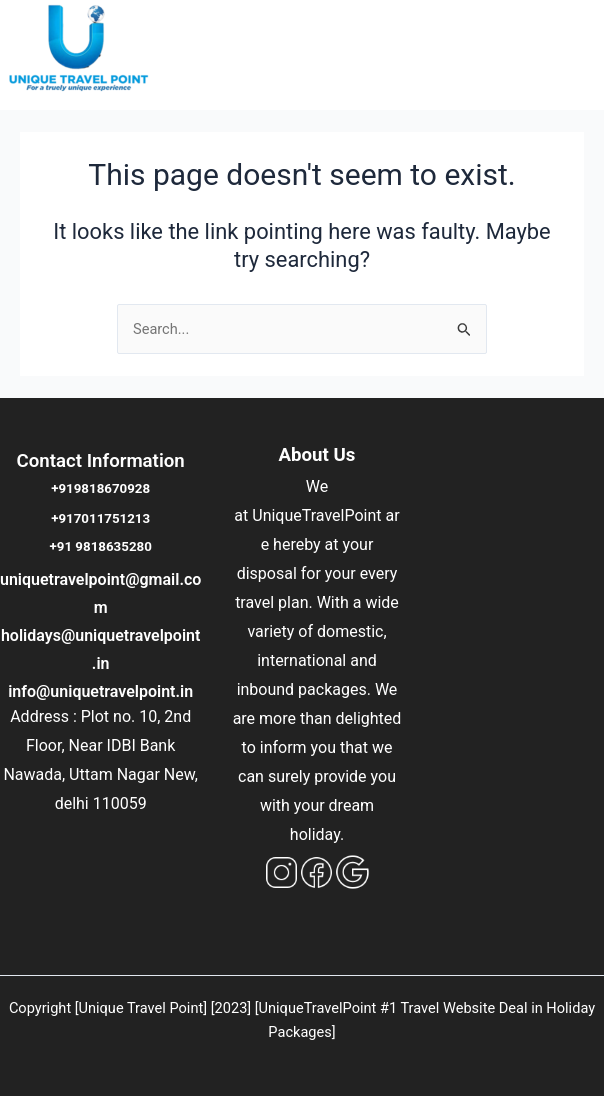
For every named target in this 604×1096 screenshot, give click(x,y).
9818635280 (113, 546)
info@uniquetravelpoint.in (100, 691)
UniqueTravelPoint (316, 515)
